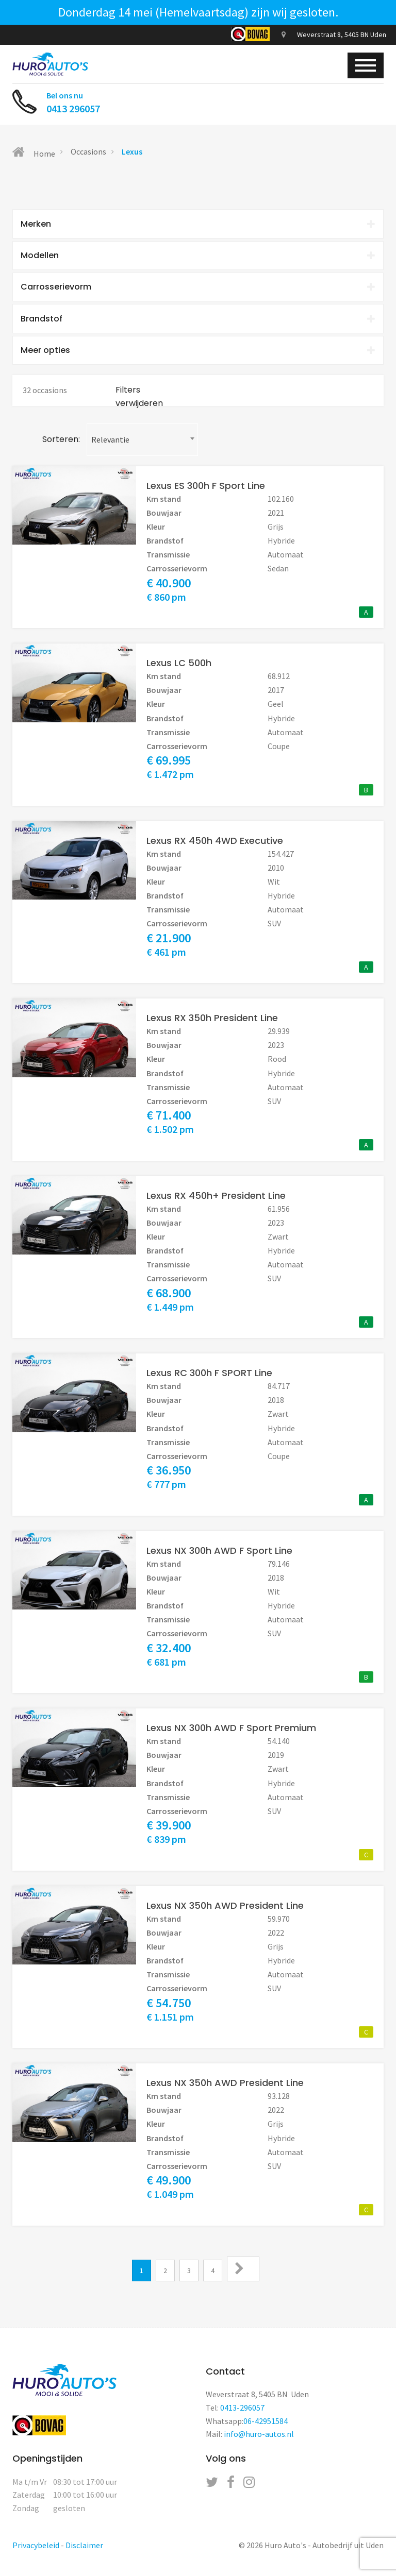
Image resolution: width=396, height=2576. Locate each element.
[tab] (198, 224)
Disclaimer (84, 2548)
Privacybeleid (35, 2548)
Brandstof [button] (198, 321)
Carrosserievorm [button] (198, 288)
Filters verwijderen (139, 399)
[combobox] (142, 442)
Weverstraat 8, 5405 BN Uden (334, 34)
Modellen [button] (198, 256)
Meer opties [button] (198, 353)
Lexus (132, 151)
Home (33, 152)
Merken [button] (198, 224)
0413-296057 (242, 2410)
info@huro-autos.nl (259, 2437)
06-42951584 (265, 2423)
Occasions (88, 151)
